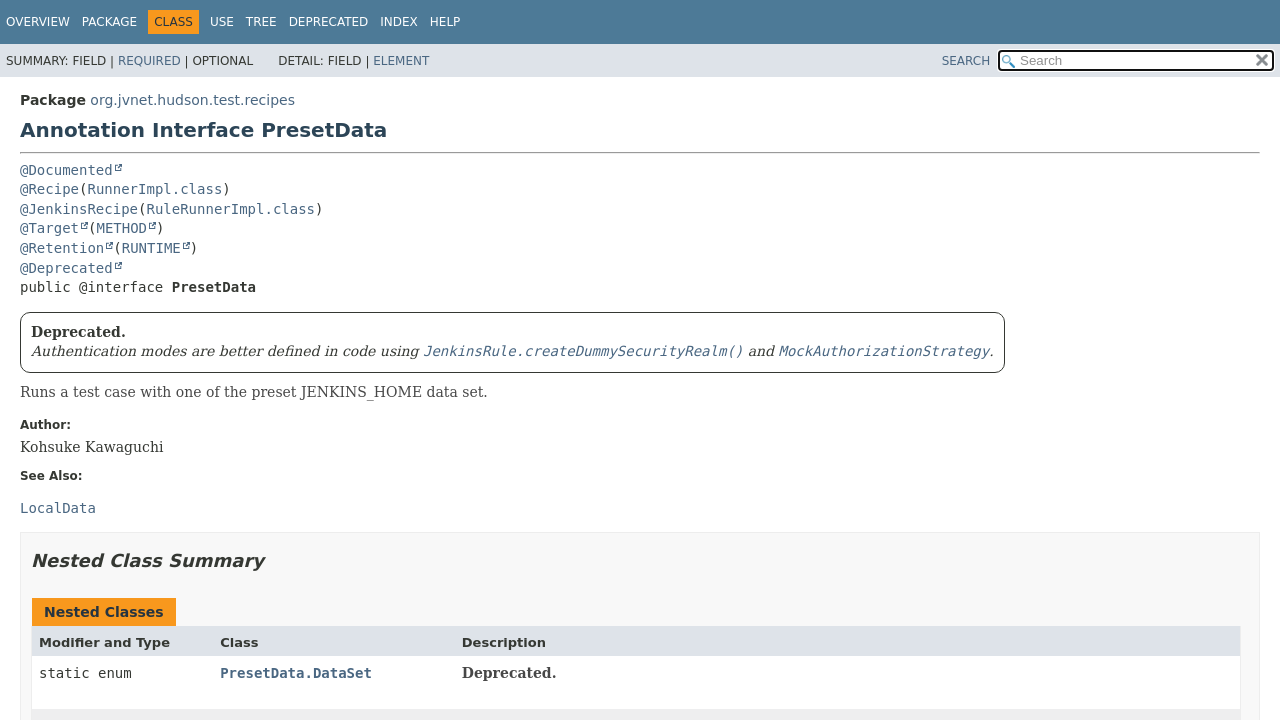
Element (401, 61)
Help (445, 22)
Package (109, 22)
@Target (49, 228)
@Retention (62, 248)
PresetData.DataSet (296, 673)
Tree (261, 22)
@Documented (66, 170)
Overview (38, 22)
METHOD (121, 228)
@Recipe (49, 189)
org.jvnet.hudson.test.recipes (192, 100)
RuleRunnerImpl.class (230, 209)
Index (399, 22)
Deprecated (329, 22)
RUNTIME (151, 248)
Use (222, 22)
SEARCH (966, 61)
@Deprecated (66, 268)
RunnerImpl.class (154, 189)
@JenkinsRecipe (79, 209)
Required (149, 61)
